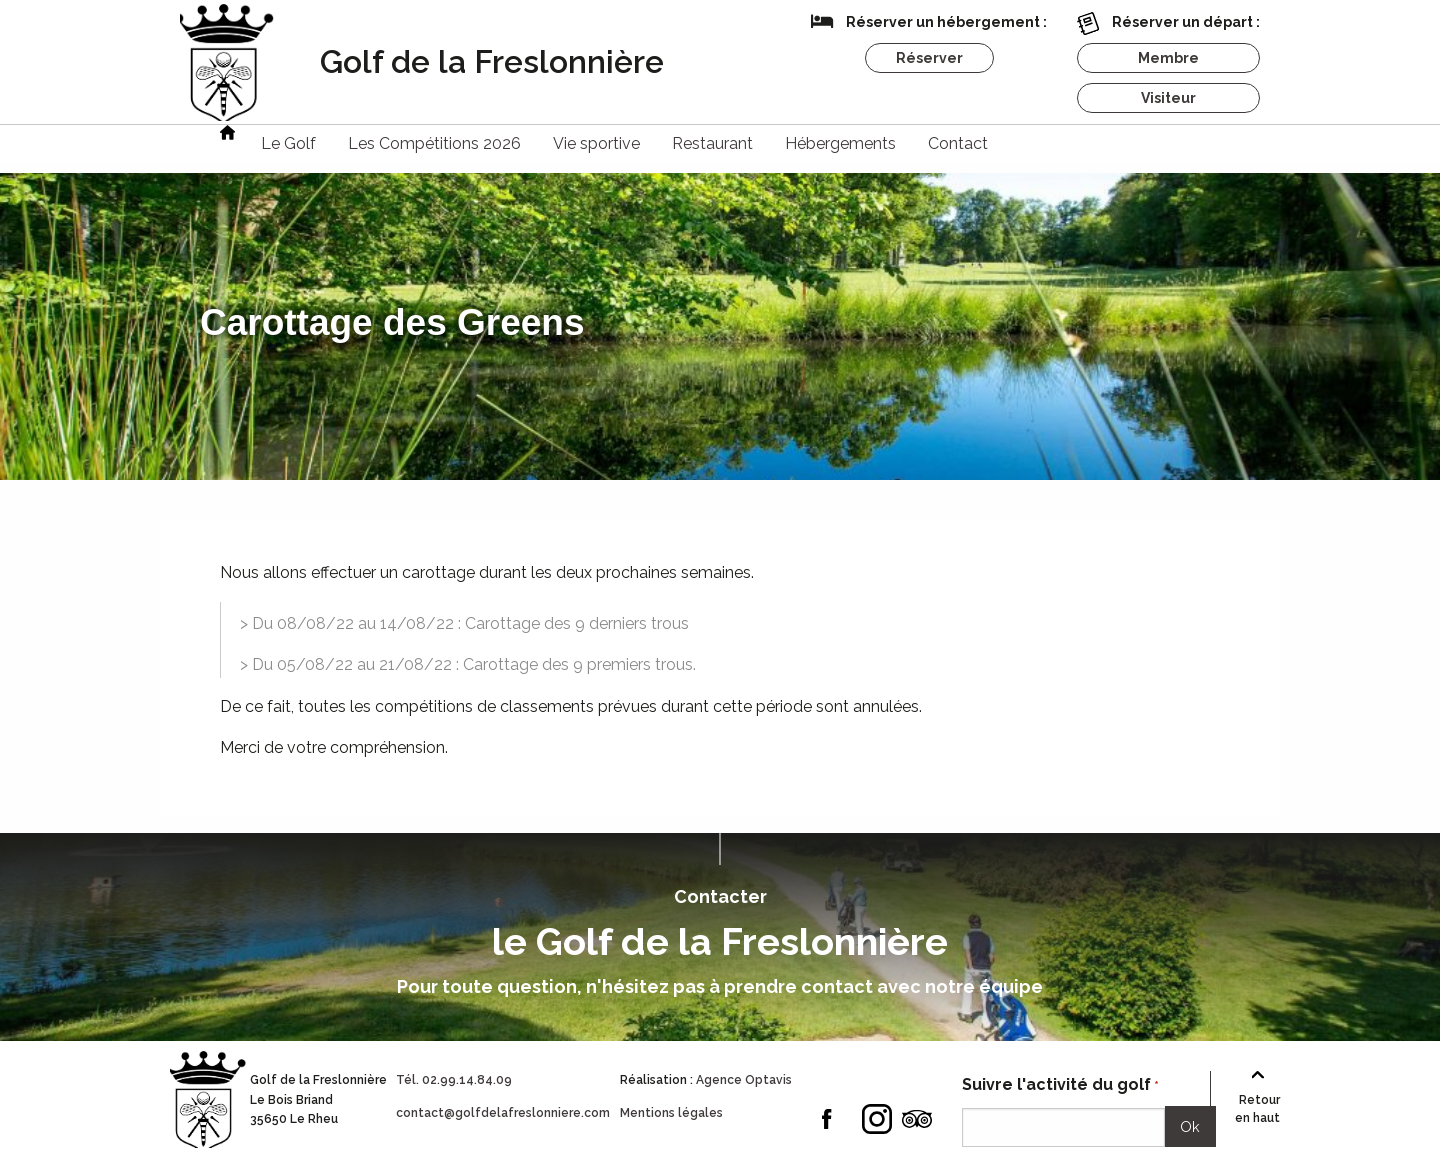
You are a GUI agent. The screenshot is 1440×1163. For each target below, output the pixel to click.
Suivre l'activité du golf (1060, 1085)
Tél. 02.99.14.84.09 (454, 1080)
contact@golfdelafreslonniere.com (503, 1113)
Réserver (929, 58)
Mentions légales (671, 1113)
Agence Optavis (744, 1080)
